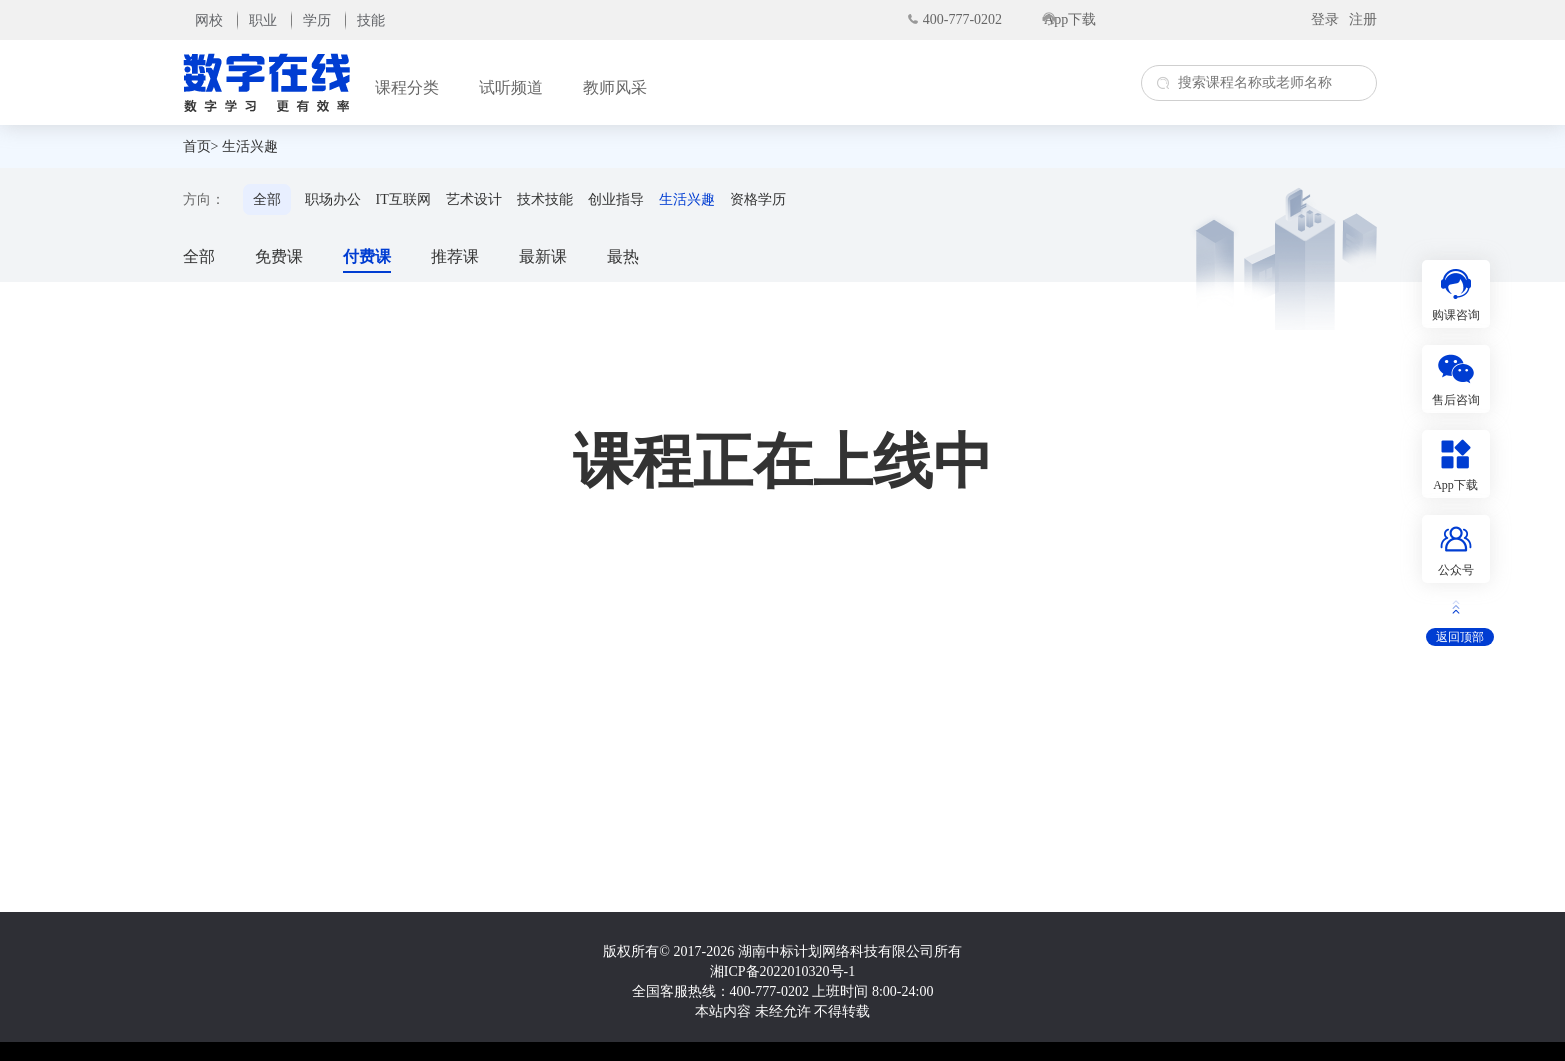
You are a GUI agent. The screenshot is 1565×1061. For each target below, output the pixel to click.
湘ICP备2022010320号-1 (782, 971)
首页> (201, 146)
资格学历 (758, 199)
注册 (1363, 19)
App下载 (1070, 19)
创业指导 (616, 199)
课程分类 (407, 87)
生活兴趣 (250, 146)
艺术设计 (474, 199)
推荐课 (455, 256)
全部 (267, 199)
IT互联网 (403, 199)
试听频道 (511, 87)
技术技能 (545, 199)
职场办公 (333, 199)
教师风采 (615, 87)
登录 (1325, 19)
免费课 (279, 256)
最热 (623, 256)
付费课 (367, 256)
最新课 (543, 256)
